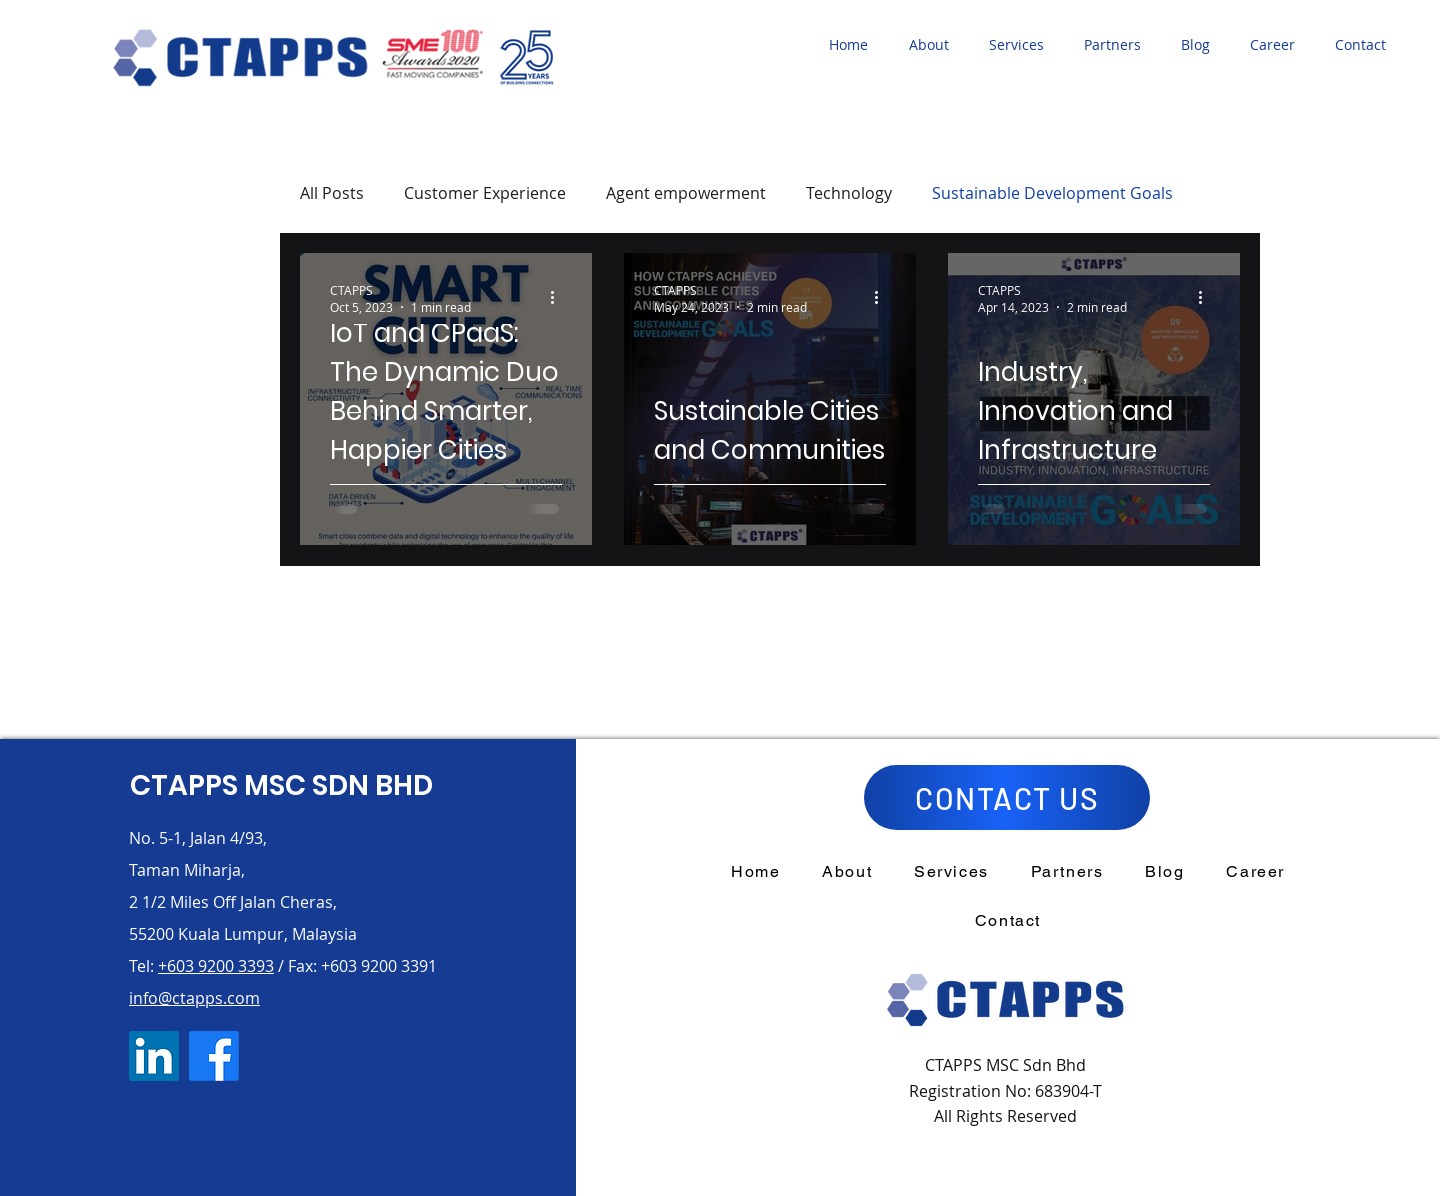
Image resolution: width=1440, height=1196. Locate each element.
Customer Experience (485, 193)
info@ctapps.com (194, 998)
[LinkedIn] (154, 1056)
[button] (934, 45)
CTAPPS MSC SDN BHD (281, 785)
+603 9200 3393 (216, 966)
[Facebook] (214, 1056)
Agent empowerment (686, 193)
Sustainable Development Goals (1052, 193)
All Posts (332, 193)
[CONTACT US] (1007, 797)
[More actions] (559, 298)
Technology (849, 193)
